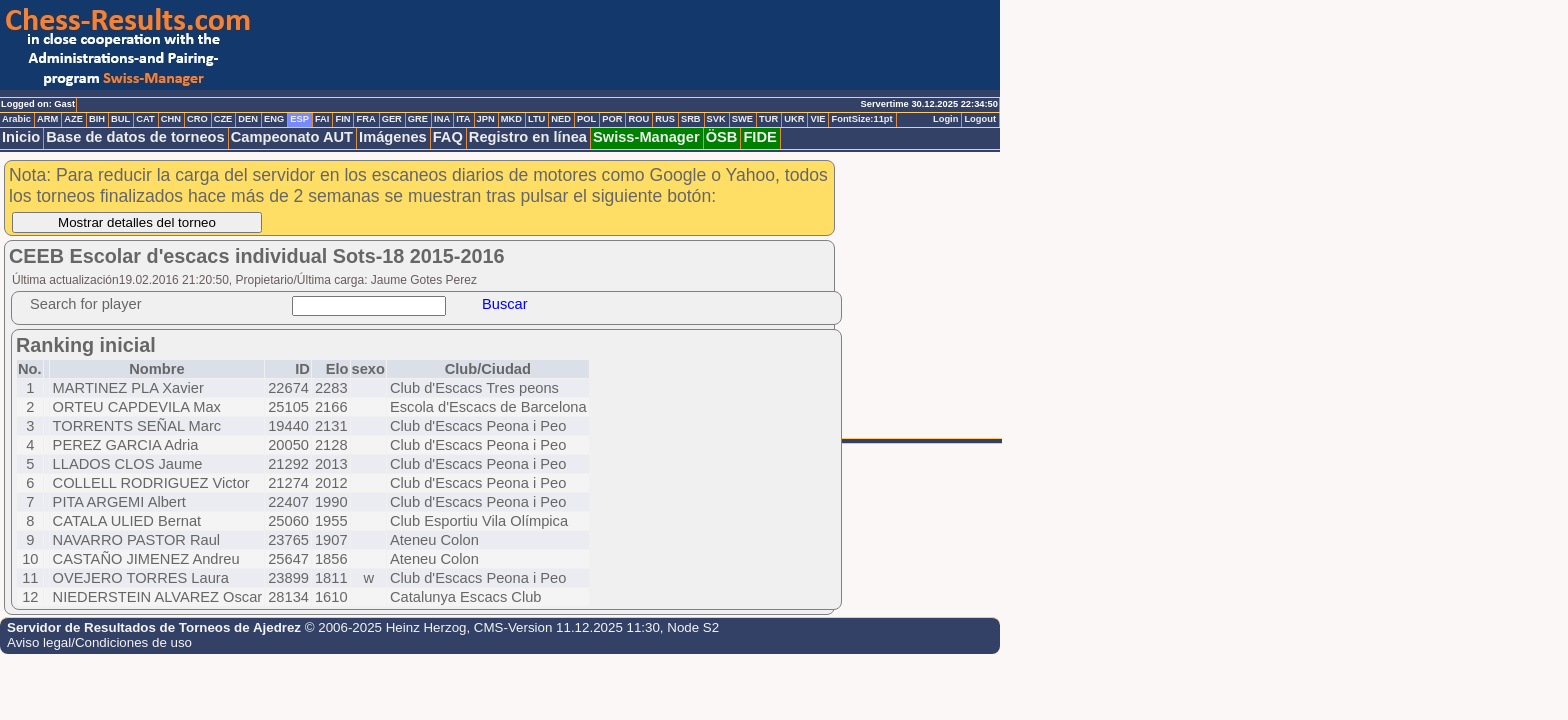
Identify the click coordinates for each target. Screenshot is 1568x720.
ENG (274, 119)
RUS (665, 119)
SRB (691, 119)
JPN (486, 119)
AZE (73, 119)
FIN (342, 119)
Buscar (505, 304)
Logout (980, 119)
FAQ (448, 137)
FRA (365, 119)
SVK (716, 119)
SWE (742, 119)
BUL (120, 119)
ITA (463, 119)
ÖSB (722, 137)
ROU (638, 119)
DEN (248, 119)
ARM (47, 119)
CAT (145, 119)
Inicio (21, 137)
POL (586, 119)
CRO (197, 119)
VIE (817, 119)
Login (945, 119)
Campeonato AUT (292, 137)
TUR (768, 119)
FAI (322, 119)
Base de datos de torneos (135, 137)
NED (561, 119)
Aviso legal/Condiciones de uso (99, 642)
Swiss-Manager (646, 137)
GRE (418, 119)
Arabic (16, 119)
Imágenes (393, 137)
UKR (794, 119)
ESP (299, 119)
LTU (536, 119)
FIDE (759, 137)
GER (392, 119)
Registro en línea (528, 137)
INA (442, 119)
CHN (171, 119)
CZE (223, 119)
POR (612, 119)
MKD (511, 119)
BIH (97, 119)
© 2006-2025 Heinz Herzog (386, 627)
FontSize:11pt (861, 119)
